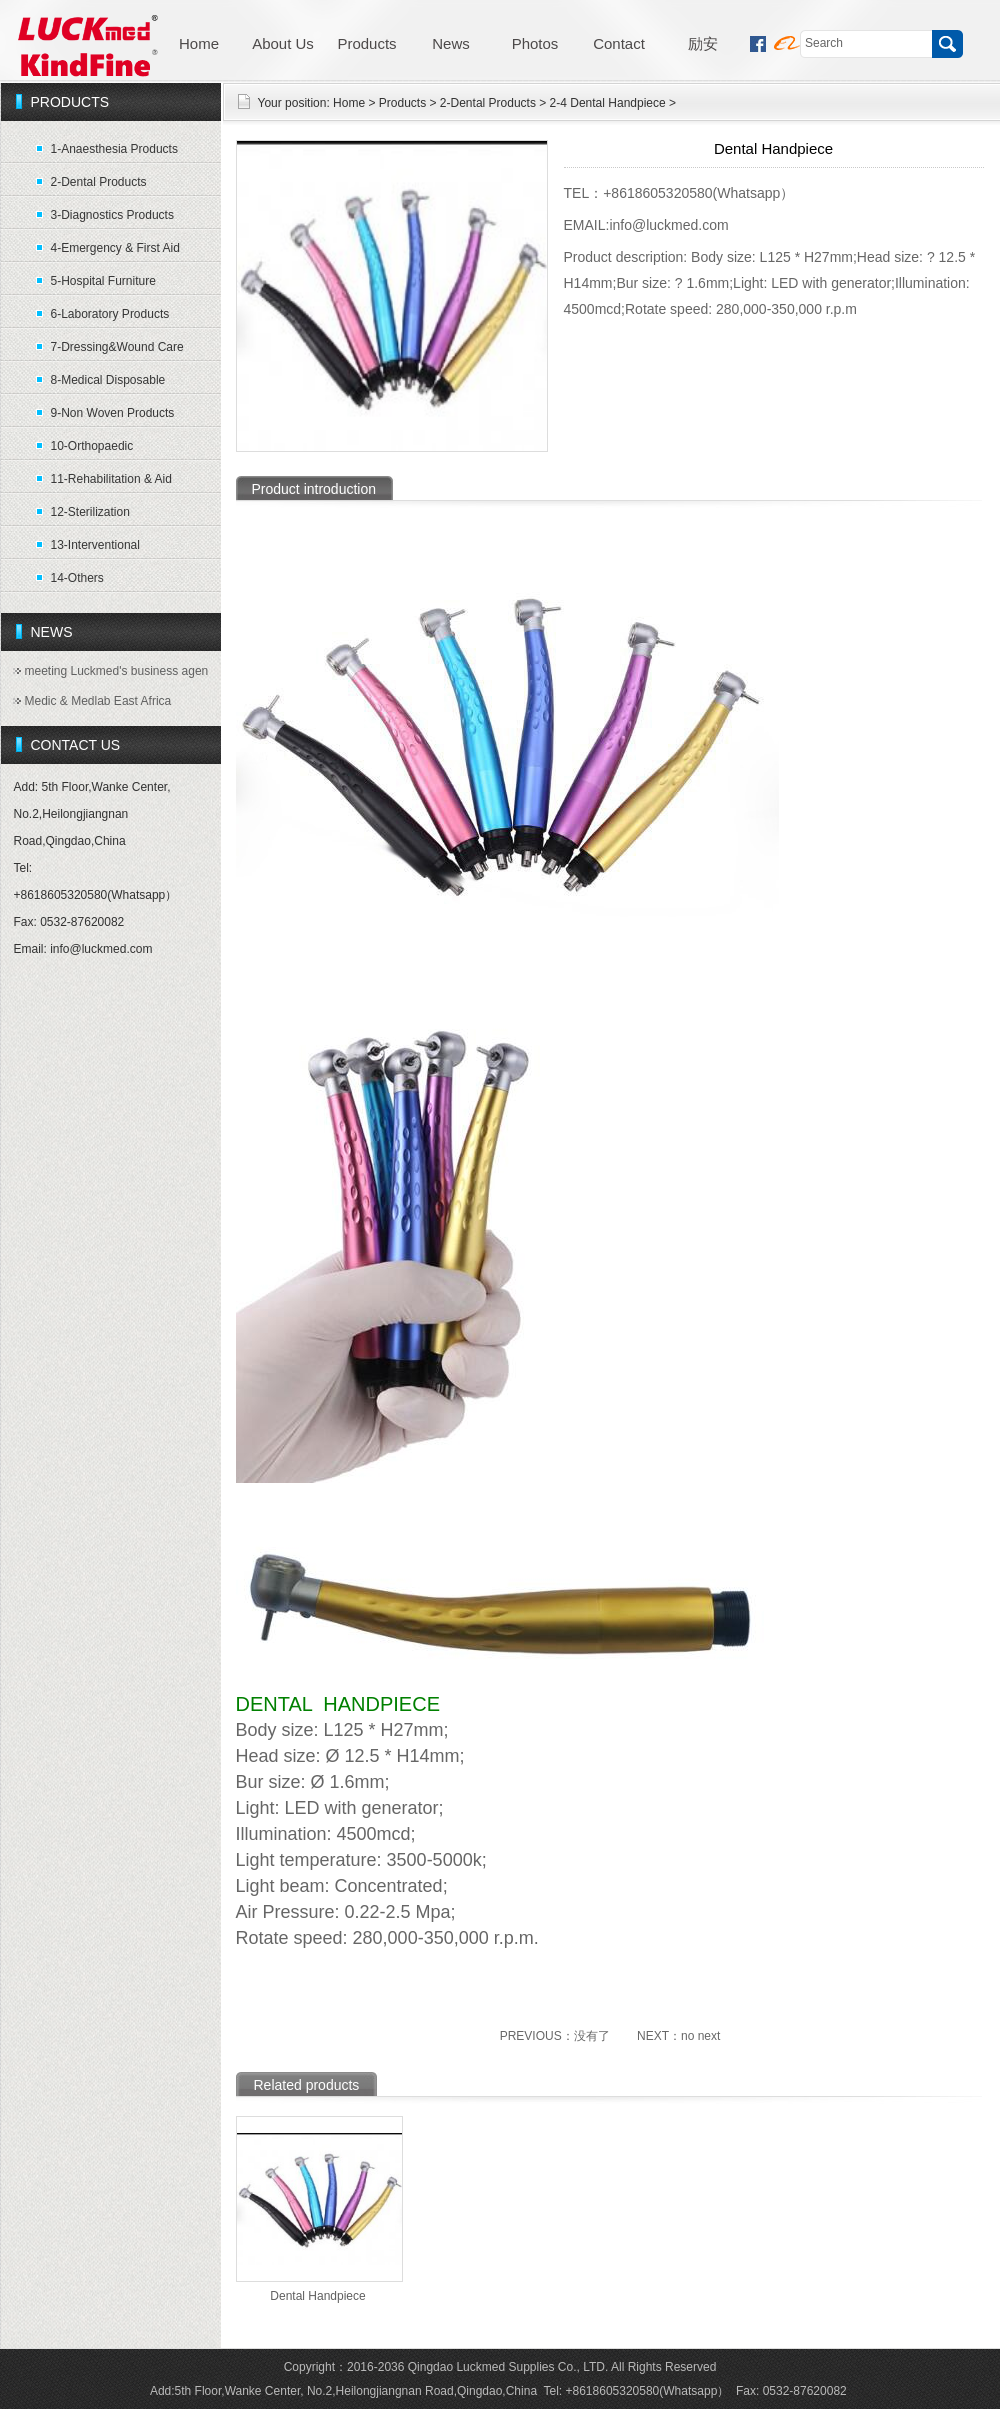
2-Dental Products (99, 182)
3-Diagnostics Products (112, 215)
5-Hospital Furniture (103, 281)
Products (366, 43)
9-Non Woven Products (113, 413)
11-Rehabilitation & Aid (111, 479)
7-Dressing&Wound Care (117, 347)
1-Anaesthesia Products (114, 149)
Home (199, 43)
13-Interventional (95, 545)
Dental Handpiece (317, 2296)
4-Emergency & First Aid (115, 248)
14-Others (77, 578)
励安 (703, 43)
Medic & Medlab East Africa (98, 701)
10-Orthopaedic (92, 446)
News (451, 43)
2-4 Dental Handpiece (608, 103)
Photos (535, 43)
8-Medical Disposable (108, 380)
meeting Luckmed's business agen (117, 671)
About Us (283, 43)
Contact (619, 43)
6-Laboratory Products (110, 314)
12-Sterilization (90, 512)
